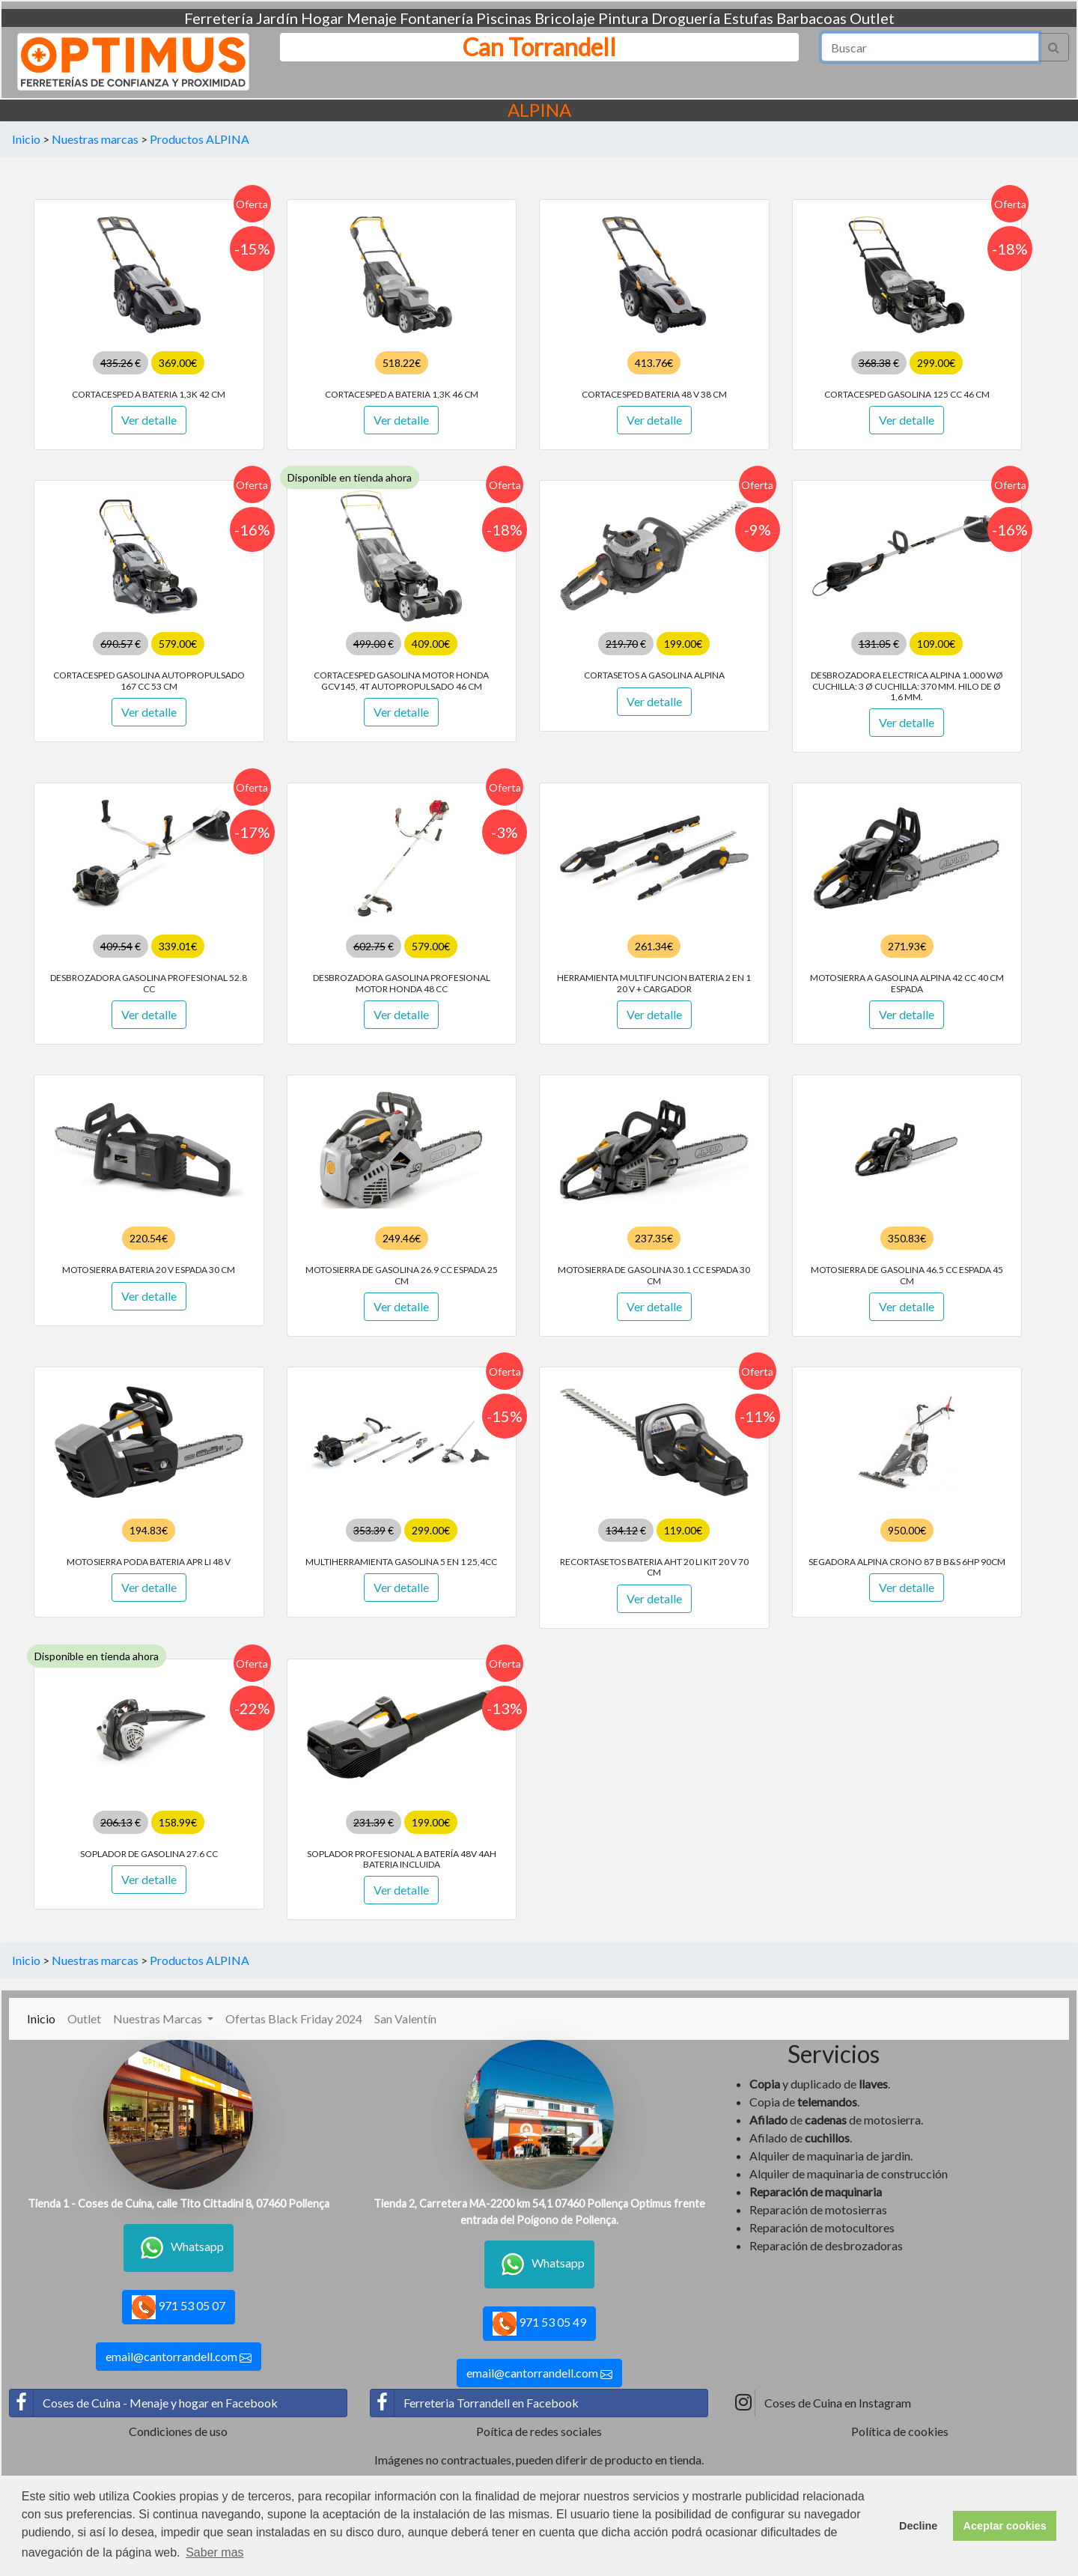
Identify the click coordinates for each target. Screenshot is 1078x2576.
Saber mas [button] (214, 2552)
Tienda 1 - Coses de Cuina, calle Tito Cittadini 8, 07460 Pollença (178, 2203)
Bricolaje (565, 18)
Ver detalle (149, 420)
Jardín (277, 18)
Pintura (623, 18)
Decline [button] (918, 2526)
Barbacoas (811, 18)
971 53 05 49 (539, 2324)
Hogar (322, 18)
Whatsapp (178, 2248)
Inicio (26, 139)
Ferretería (218, 18)
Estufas (748, 18)
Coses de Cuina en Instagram (821, 2403)
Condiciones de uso (178, 2431)
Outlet (872, 18)
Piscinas (504, 18)
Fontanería (436, 18)
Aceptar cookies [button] (1005, 2526)
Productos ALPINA (199, 139)
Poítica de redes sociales (539, 2431)
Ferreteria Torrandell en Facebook (475, 2403)
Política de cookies (899, 2431)
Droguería (685, 18)
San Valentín (405, 2018)
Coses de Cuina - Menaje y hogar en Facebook (144, 2403)
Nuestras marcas (95, 139)
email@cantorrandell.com (179, 2356)
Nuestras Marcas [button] (158, 2018)
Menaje (372, 18)
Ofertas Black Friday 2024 (293, 2018)
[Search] (930, 47)
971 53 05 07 (178, 2307)
